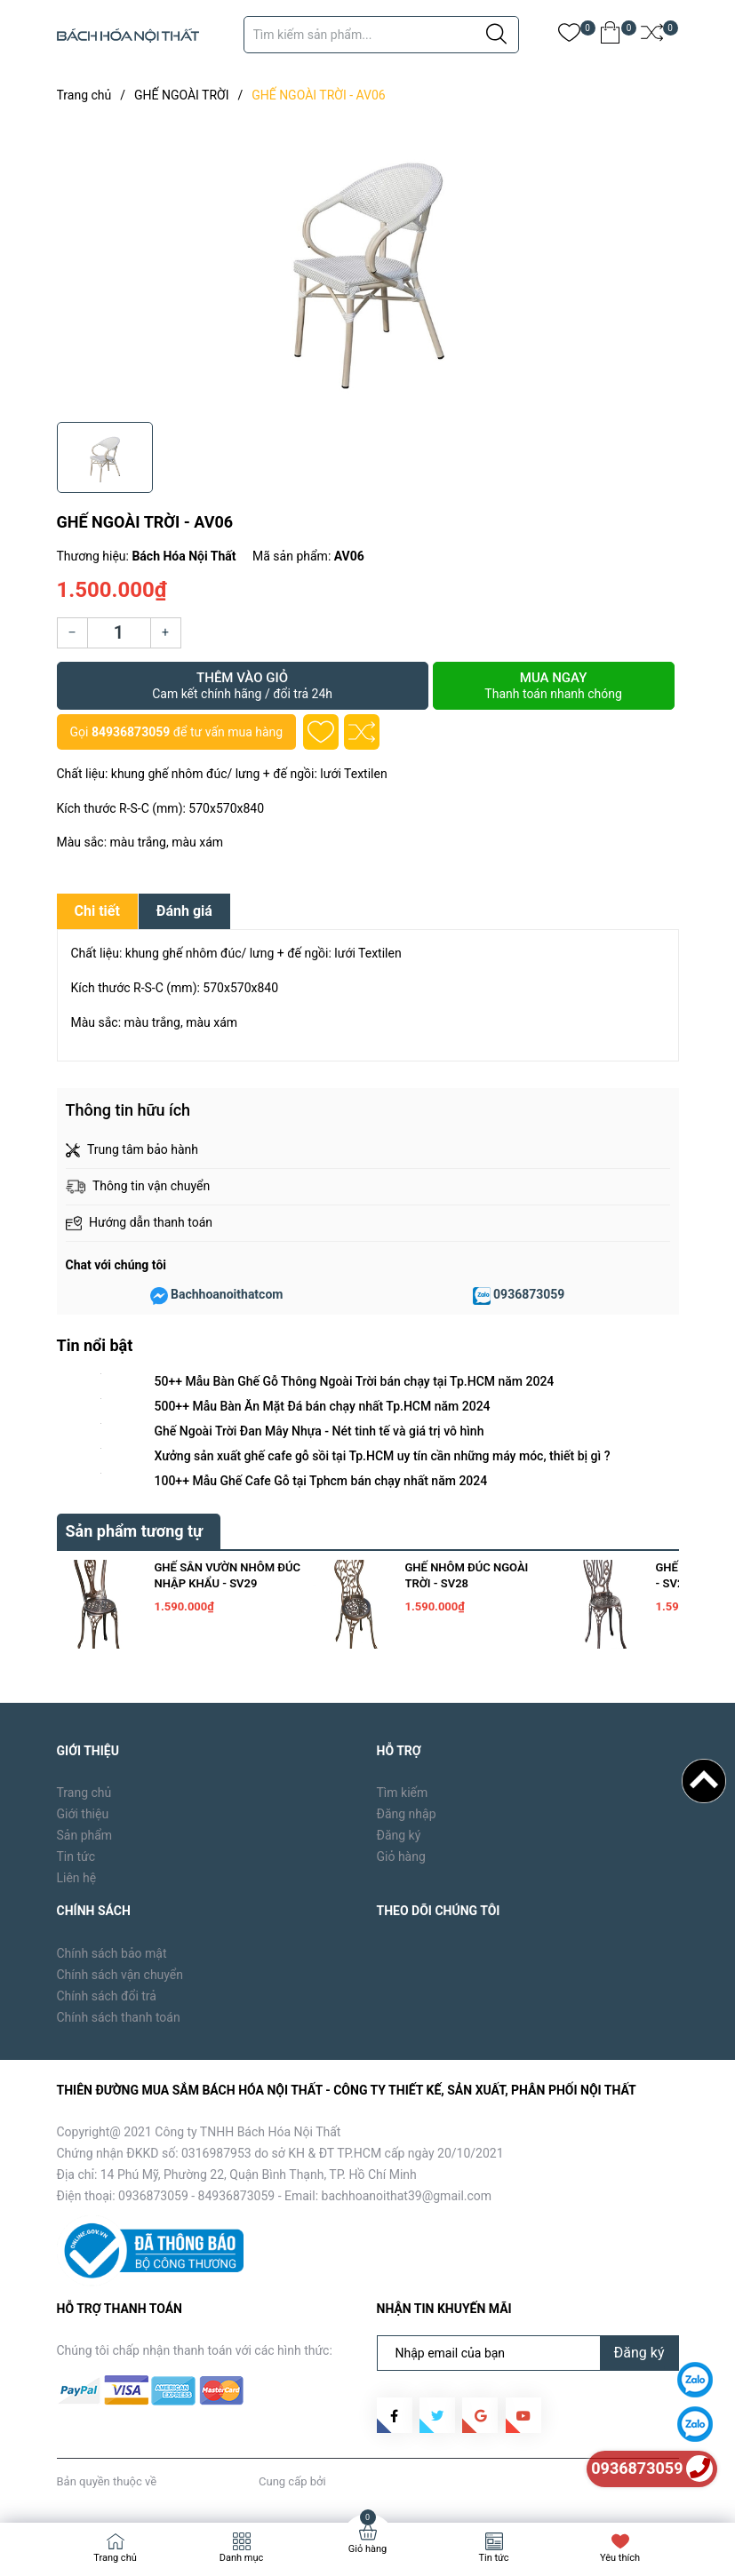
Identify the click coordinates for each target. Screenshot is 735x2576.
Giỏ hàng (401, 1856)
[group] (368, 266)
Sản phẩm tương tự (135, 1531)
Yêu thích (620, 2558)
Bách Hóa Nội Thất (207, 2481)
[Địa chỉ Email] (528, 2353)
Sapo (342, 2481)
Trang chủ (84, 1792)
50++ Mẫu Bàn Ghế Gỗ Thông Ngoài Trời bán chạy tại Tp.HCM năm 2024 (355, 1381)
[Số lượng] (119, 632)
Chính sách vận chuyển (120, 1975)
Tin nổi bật (95, 1345)
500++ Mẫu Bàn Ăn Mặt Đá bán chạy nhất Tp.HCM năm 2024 (323, 1406)
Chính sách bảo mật (112, 1953)
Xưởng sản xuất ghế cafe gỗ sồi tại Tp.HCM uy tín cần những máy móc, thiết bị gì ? (383, 1456)
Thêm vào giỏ (243, 686)
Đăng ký (399, 1835)
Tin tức (76, 1856)
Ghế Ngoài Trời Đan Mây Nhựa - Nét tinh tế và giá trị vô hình (319, 1431)
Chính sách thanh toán (118, 2017)
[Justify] (496, 34)
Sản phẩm (85, 1835)
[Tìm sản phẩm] (381, 34)
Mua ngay (553, 686)
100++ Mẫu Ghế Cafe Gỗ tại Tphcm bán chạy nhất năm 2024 (321, 1481)
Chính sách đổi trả (106, 1996)
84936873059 (131, 732)
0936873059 (528, 1294)
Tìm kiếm (402, 1792)
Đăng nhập (406, 1814)
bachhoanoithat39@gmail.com (407, 2196)
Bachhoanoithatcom (227, 1294)
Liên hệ (77, 1878)
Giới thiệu (83, 1814)
